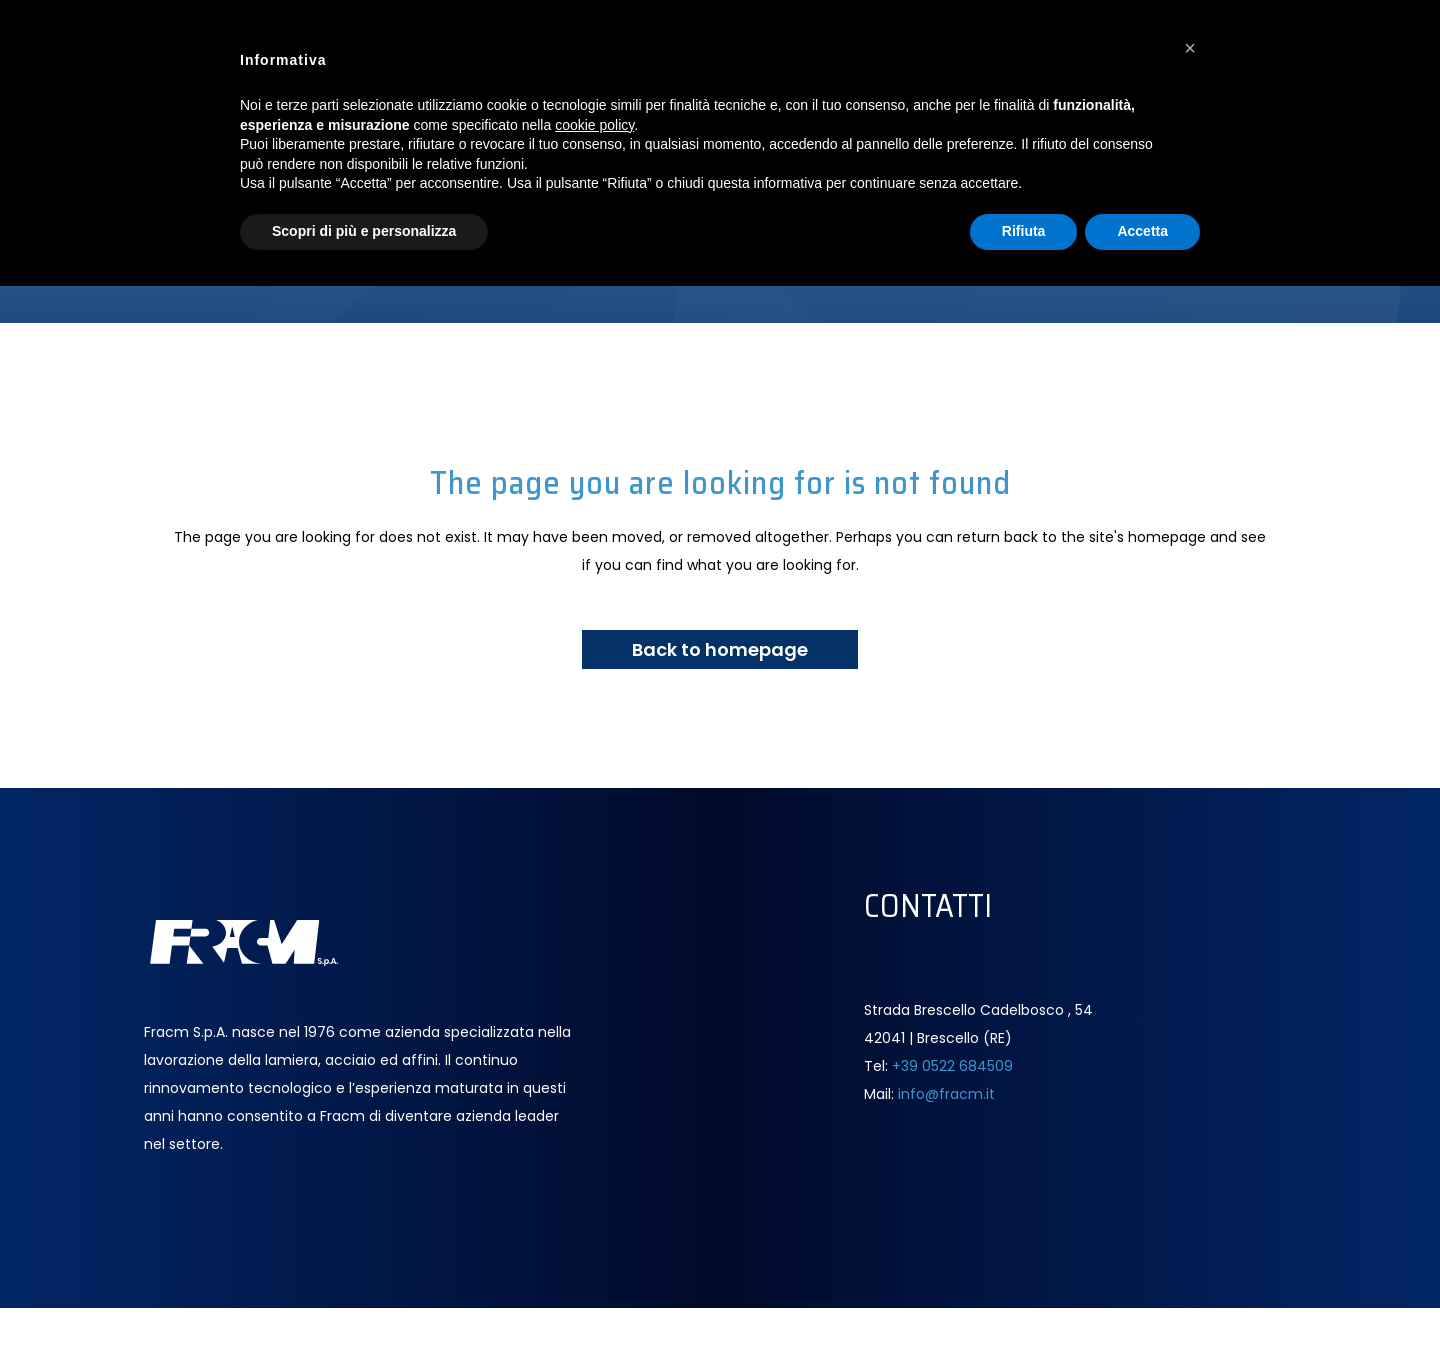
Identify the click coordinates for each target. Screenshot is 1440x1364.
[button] (1190, 48)
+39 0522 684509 (952, 1066)
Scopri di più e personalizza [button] (364, 231)
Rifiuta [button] (1024, 231)
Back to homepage (720, 649)
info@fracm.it (946, 1094)
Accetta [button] (1142, 231)
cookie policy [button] (594, 125)
